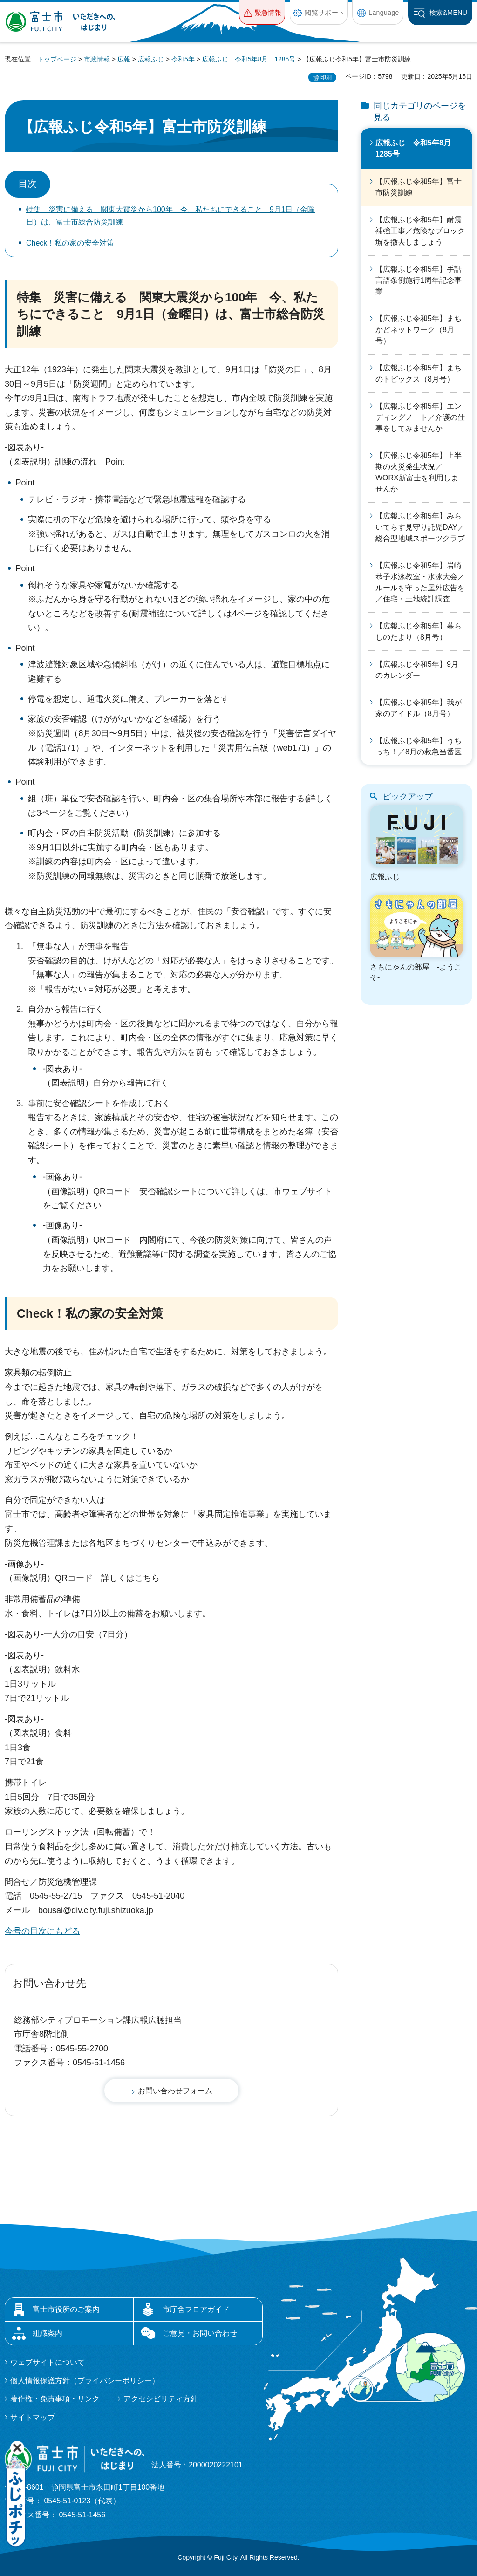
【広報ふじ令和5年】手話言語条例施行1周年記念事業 (418, 280)
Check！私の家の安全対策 (70, 243)
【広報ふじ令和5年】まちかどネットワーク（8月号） (418, 329)
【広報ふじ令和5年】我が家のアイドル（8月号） (418, 707)
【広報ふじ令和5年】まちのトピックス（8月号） (418, 373)
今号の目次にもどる (42, 1931)
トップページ (56, 59)
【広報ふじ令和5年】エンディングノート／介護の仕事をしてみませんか (420, 417)
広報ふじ (151, 59)
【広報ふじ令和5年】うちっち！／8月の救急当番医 (418, 746)
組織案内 (47, 2333)
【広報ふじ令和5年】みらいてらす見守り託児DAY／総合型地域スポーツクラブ (420, 527)
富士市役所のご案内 (66, 2309)
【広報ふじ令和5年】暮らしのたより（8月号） (418, 631)
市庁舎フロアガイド (196, 2309)
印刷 (326, 77)
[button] (262, 12)
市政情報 (97, 59)
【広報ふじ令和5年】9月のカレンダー (416, 669)
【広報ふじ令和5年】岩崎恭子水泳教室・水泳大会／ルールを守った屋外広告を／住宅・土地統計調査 (420, 582)
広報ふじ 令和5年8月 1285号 (249, 59)
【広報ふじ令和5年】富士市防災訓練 (418, 187)
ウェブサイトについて (47, 2362)
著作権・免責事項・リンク (55, 2399)
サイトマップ (32, 2417)
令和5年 (183, 59)
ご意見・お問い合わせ (200, 2333)
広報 (123, 59)
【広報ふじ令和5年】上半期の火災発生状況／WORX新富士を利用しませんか (418, 472)
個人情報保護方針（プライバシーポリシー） (84, 2381)
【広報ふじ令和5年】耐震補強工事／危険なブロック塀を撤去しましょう (420, 231)
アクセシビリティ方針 (160, 2399)
